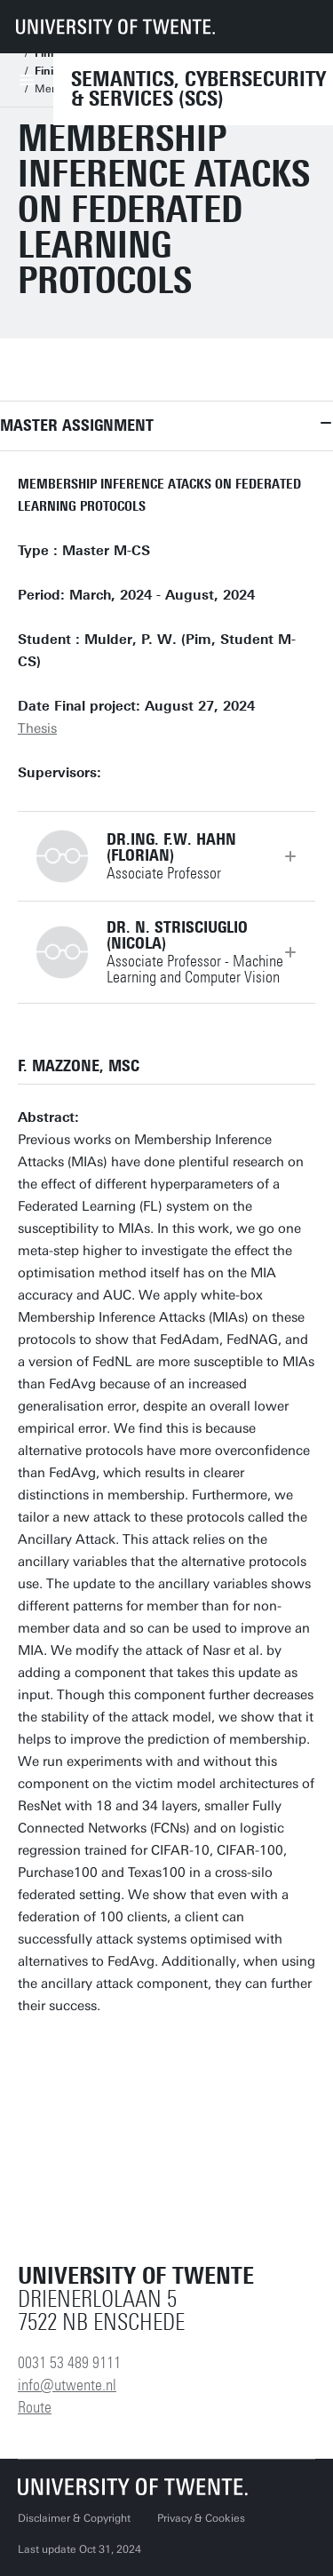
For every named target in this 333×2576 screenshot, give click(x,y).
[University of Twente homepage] (115, 26)
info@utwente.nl (67, 2385)
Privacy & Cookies (201, 2518)
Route (35, 2407)
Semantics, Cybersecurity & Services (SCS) (198, 88)
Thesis (37, 728)
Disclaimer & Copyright (74, 2518)
